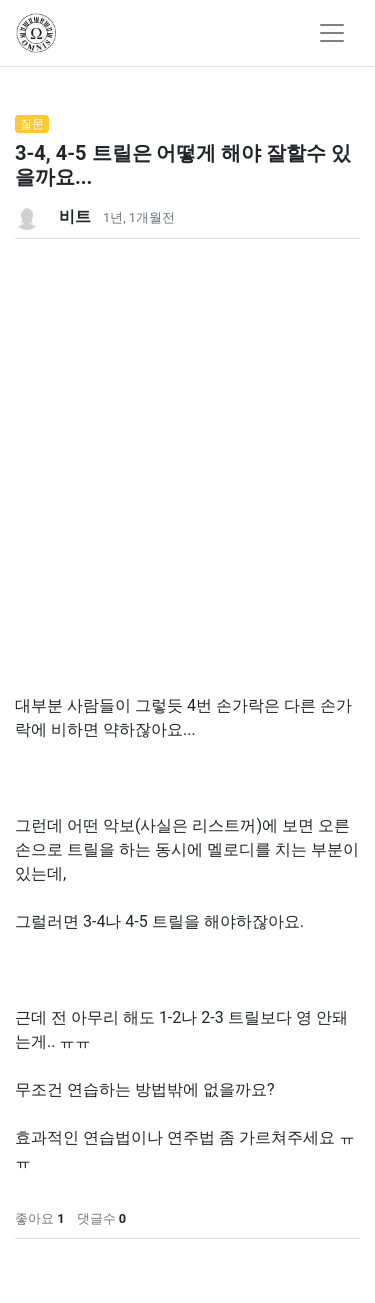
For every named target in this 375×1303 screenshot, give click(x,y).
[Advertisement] (187, 426)
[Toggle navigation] (332, 33)
